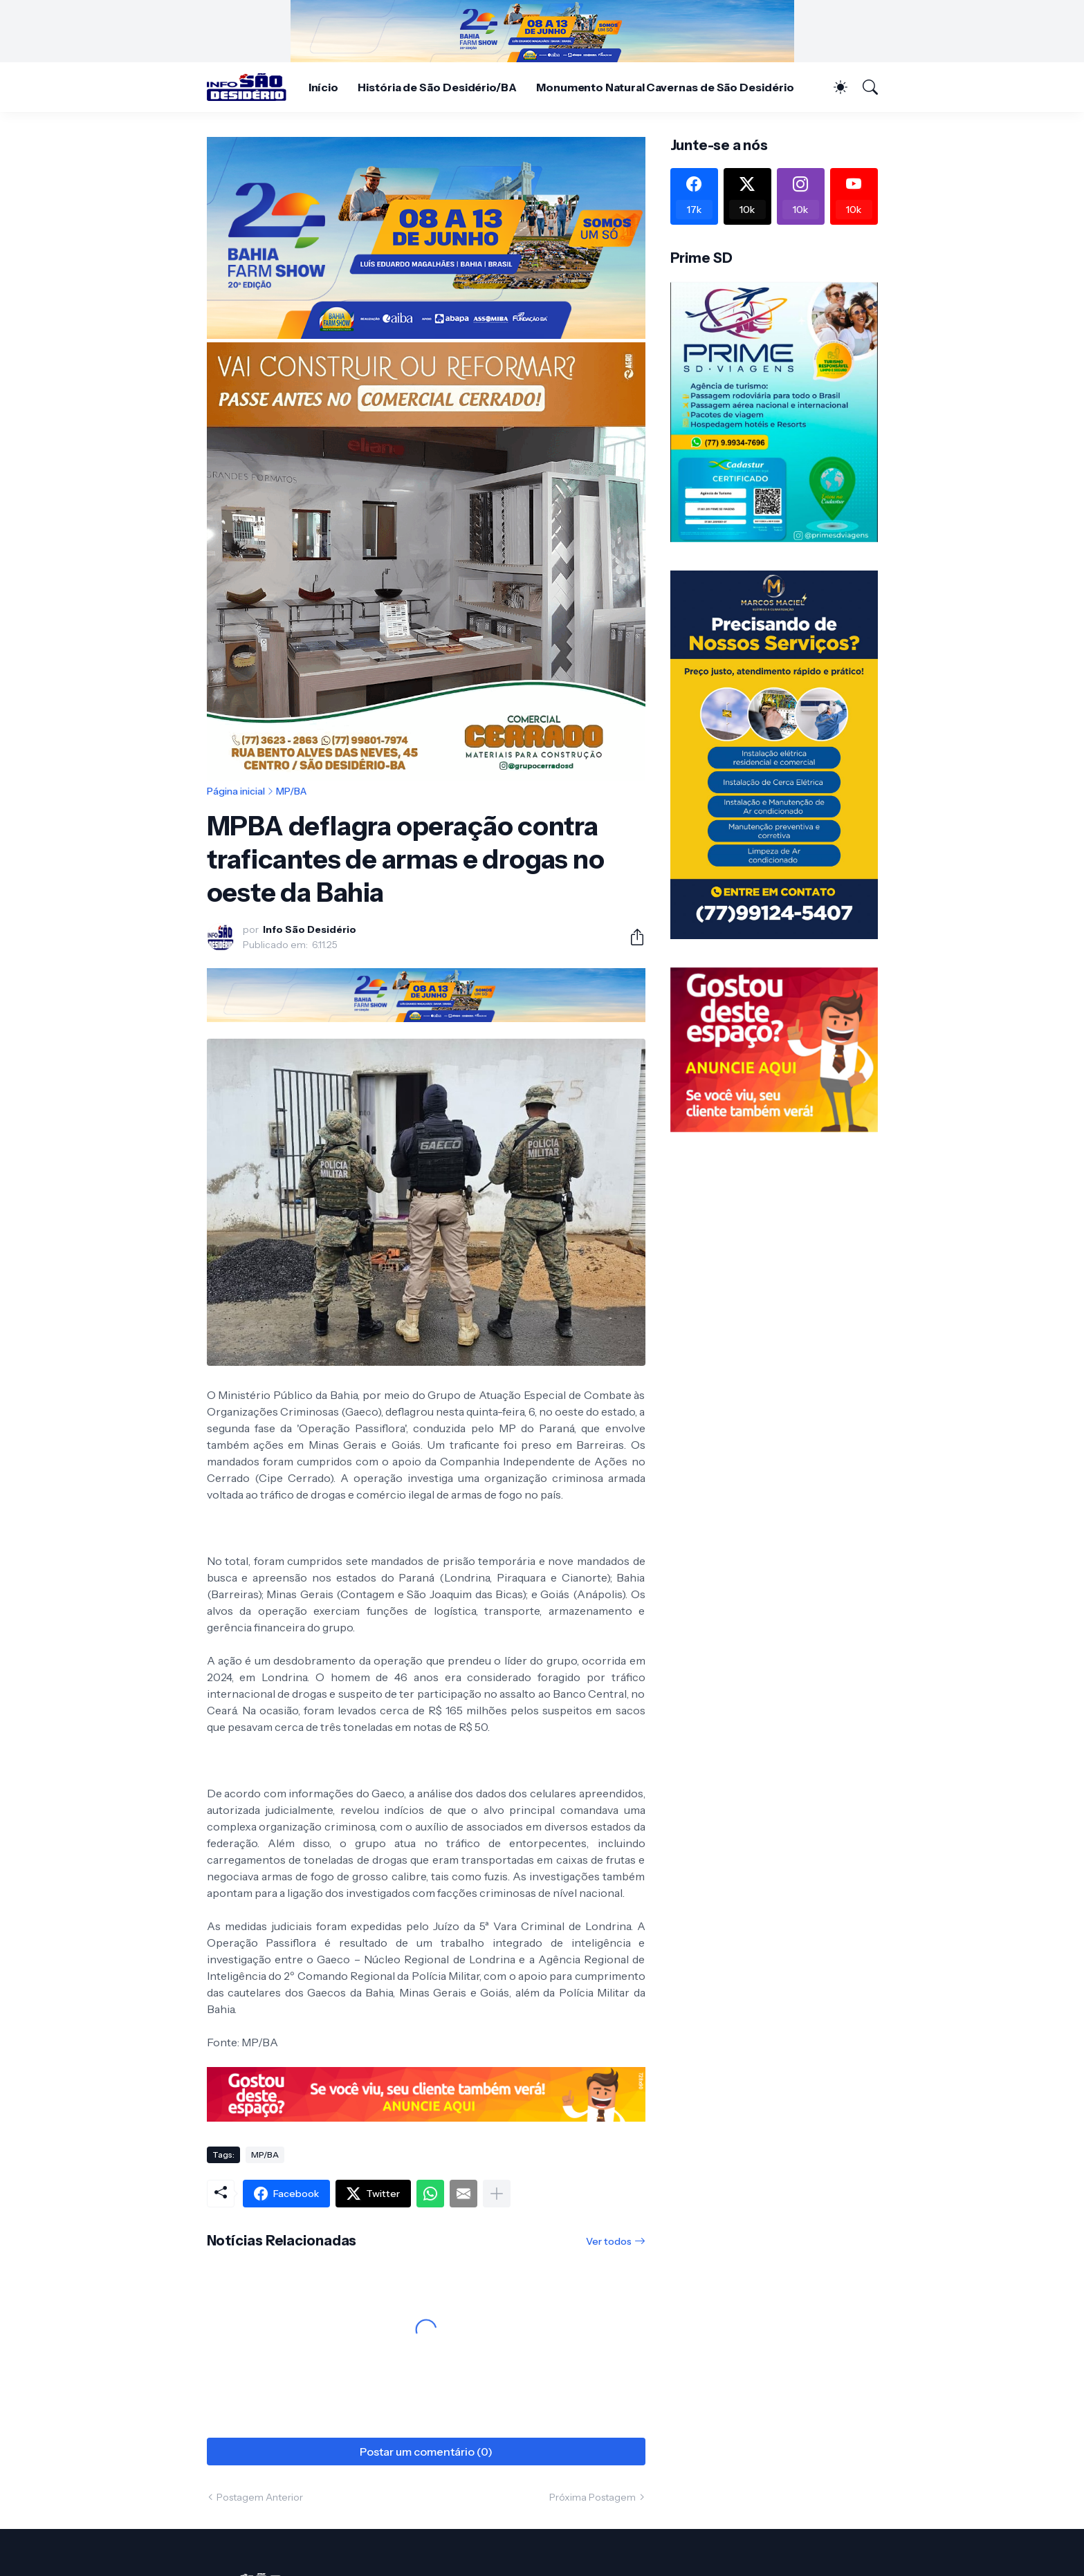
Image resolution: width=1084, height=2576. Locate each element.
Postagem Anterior (260, 2497)
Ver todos (609, 2241)
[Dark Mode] (833, 87)
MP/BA (291, 791)
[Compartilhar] (631, 937)
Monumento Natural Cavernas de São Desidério (665, 87)
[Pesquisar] (864, 87)
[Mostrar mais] (497, 2193)
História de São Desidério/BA (437, 87)
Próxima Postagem (592, 2497)
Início (324, 87)
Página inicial (236, 791)
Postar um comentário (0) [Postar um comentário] (426, 2451)
